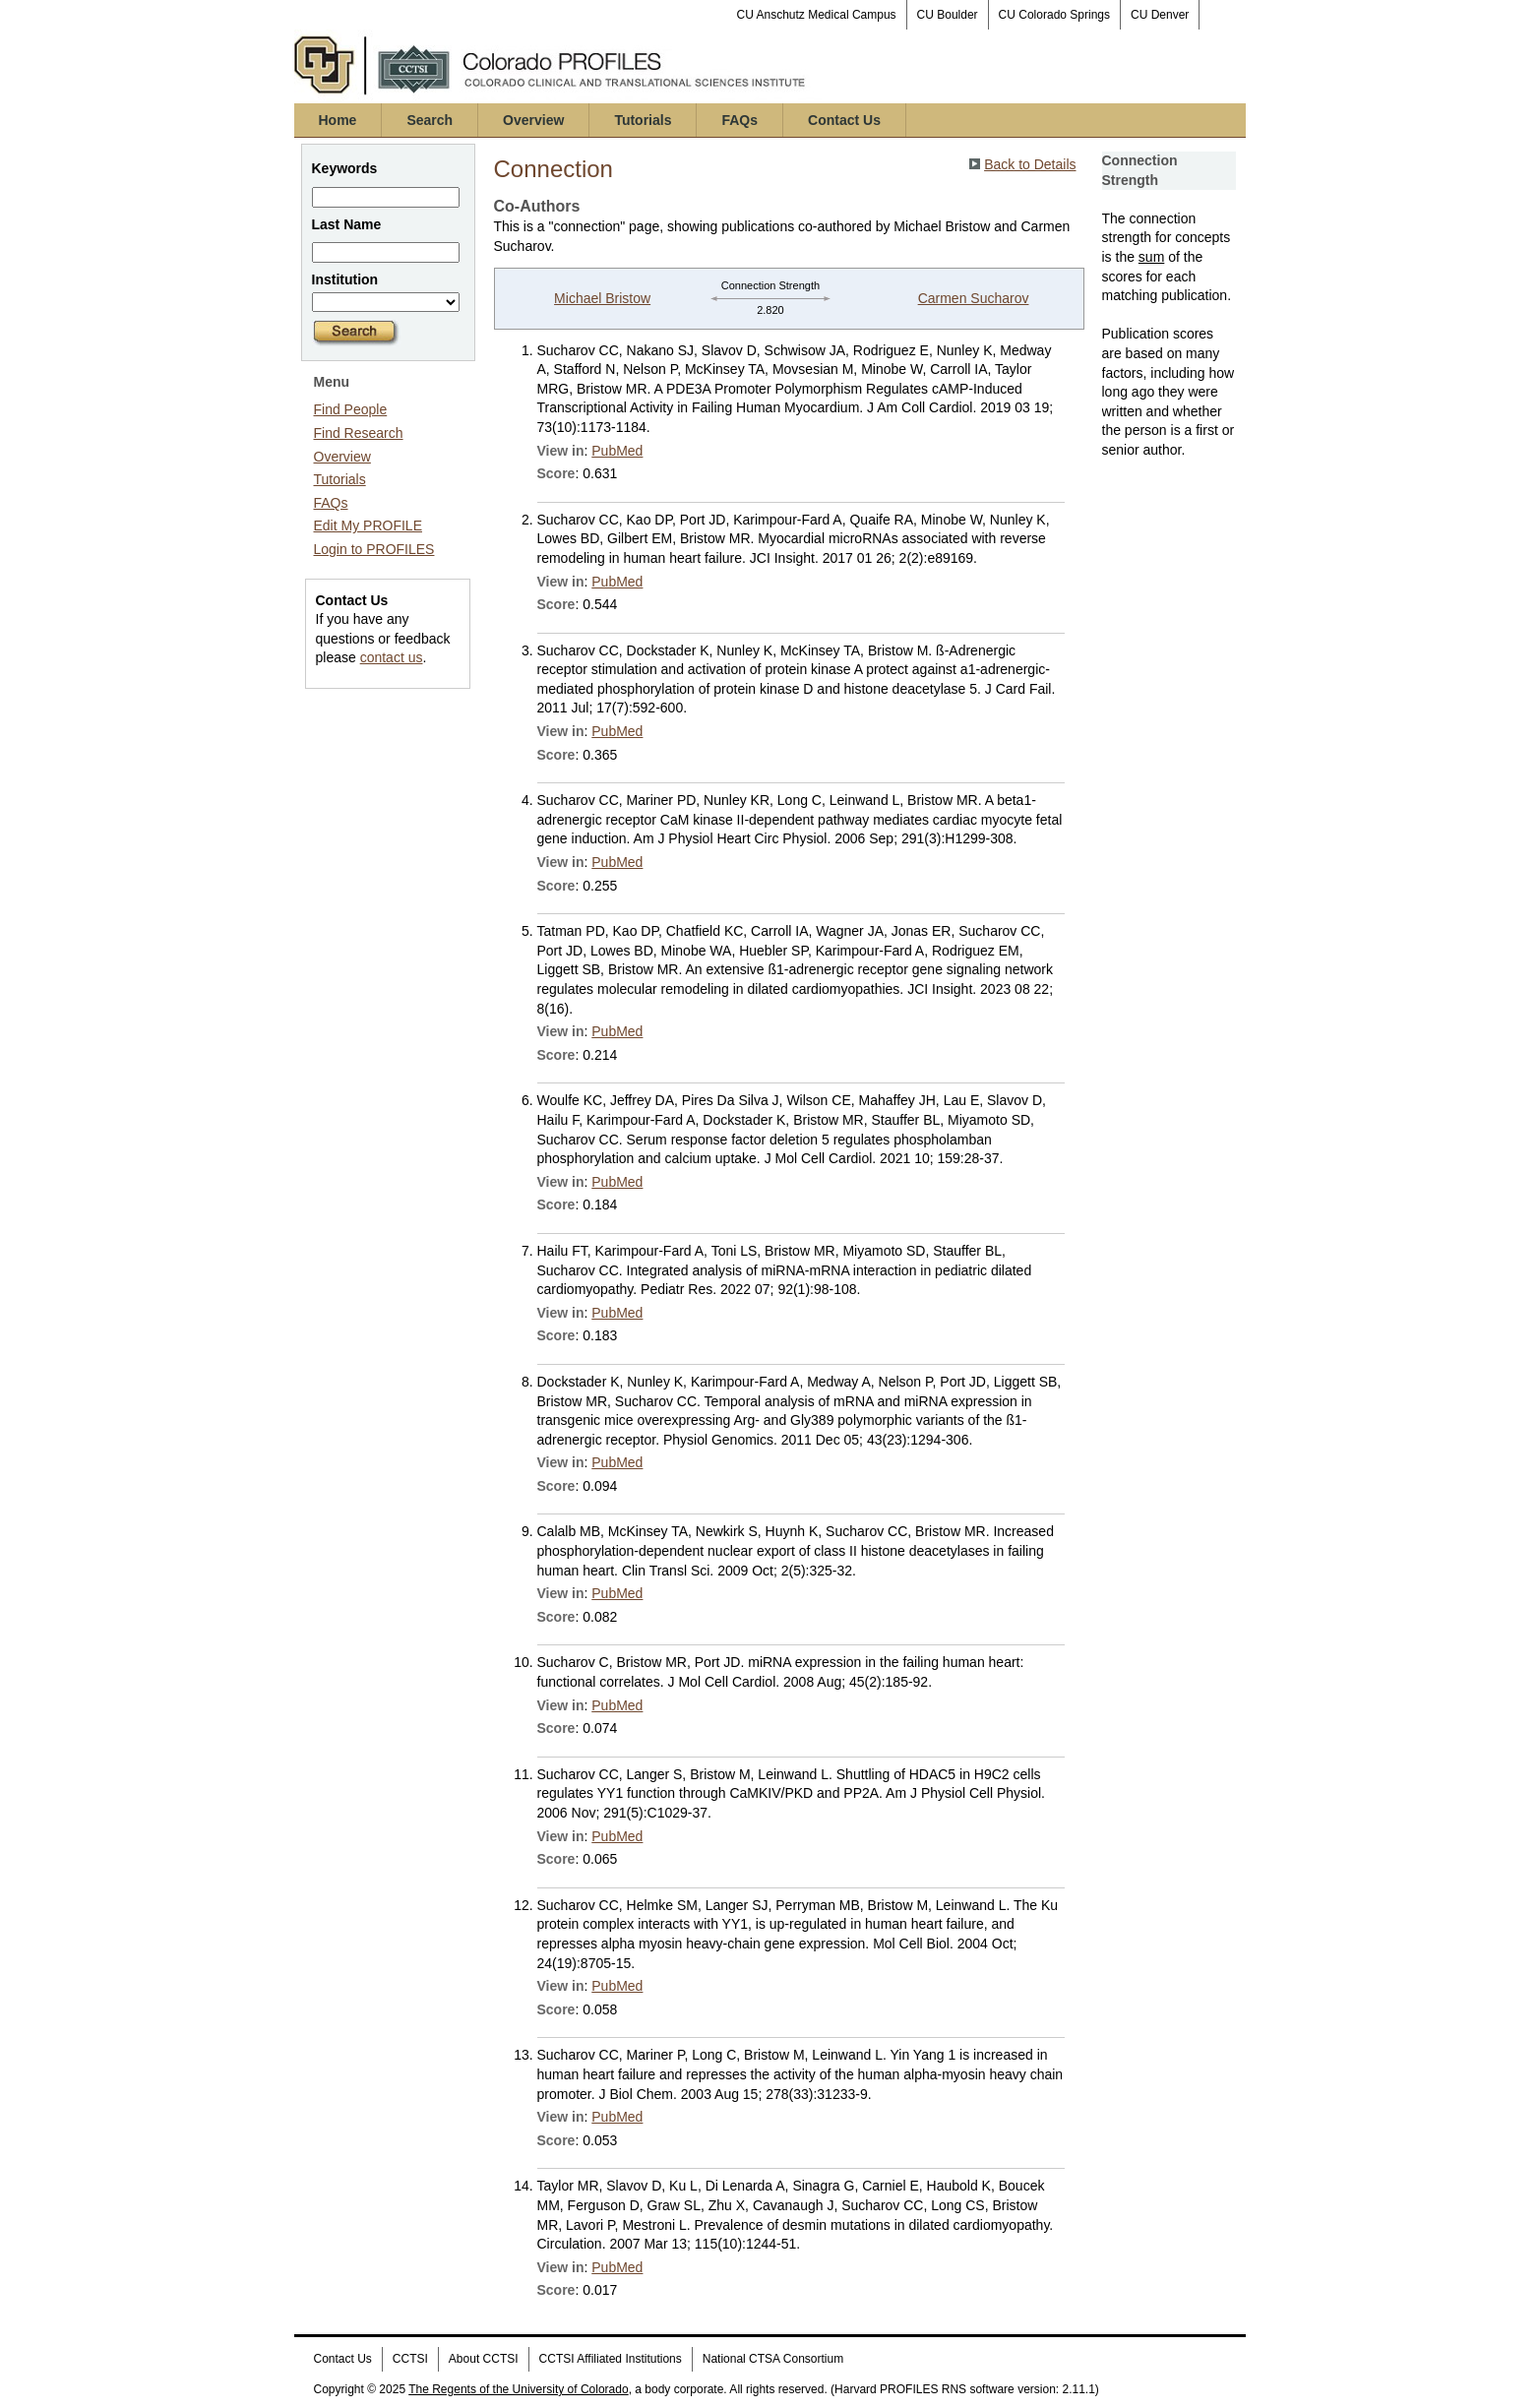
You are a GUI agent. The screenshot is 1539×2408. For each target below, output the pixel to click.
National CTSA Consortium (773, 2359)
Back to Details (1030, 164)
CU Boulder (947, 15)
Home (338, 120)
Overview (533, 120)
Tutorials (642, 120)
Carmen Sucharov (973, 298)
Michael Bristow (602, 298)
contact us (391, 657)
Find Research (358, 433)
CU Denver (1160, 15)
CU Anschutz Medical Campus (816, 15)
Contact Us (844, 120)
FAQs (739, 120)
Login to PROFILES (374, 549)
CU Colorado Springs (1054, 15)
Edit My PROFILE (368, 525)
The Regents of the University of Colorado (518, 2389)
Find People (351, 409)
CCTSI (410, 2359)
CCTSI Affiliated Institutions (610, 2359)
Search (429, 120)
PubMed (617, 451)
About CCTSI (484, 2359)
